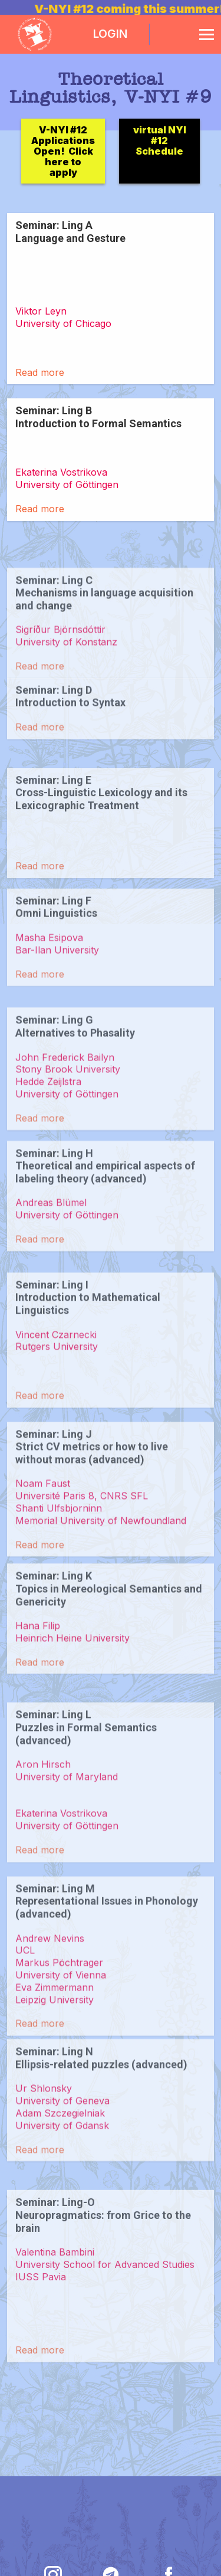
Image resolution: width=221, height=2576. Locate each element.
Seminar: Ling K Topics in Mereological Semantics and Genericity (108, 1649)
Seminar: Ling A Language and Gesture (70, 231)
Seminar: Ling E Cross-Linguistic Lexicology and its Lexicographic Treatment (101, 853)
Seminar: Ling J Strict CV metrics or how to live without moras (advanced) (91, 1521)
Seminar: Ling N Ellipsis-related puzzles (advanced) (101, 2125)
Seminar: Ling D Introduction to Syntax (70, 730)
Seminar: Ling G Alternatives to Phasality (75, 1094)
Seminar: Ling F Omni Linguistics (56, 961)
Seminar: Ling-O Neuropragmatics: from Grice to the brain (103, 2310)
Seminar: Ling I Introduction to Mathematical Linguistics (87, 1372)
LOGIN (110, 34)
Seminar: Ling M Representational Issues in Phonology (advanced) (106, 1989)
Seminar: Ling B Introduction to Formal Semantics (98, 417)
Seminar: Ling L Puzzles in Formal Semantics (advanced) (86, 1816)
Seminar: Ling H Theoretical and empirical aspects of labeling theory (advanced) (105, 1226)
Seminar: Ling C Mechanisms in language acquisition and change (104, 653)
